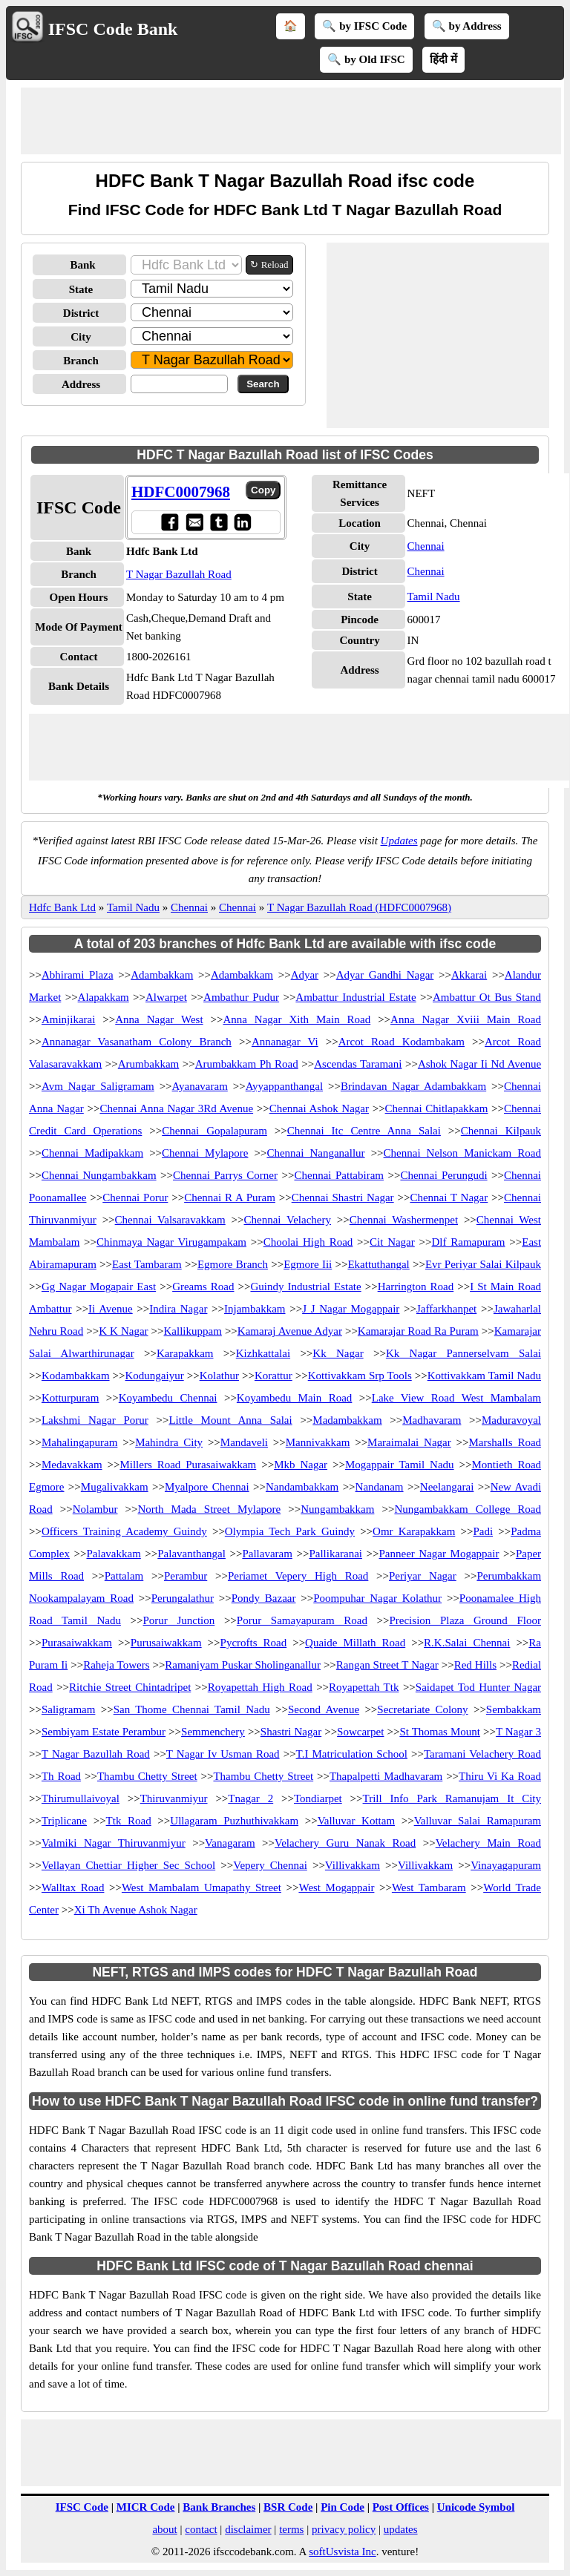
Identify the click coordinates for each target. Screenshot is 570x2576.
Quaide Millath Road (355, 1643)
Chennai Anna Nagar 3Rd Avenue (176, 1108)
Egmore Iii (308, 1264)
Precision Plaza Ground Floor (465, 1620)
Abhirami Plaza (78, 975)
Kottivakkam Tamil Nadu (484, 1375)
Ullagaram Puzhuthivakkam (234, 1821)
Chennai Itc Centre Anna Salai (364, 1131)
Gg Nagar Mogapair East (99, 1286)
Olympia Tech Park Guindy (290, 1531)
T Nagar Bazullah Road (179, 574)
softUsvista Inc (342, 2551)
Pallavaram (267, 1554)
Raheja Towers (116, 1665)
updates (401, 2529)
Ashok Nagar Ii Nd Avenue (479, 1064)
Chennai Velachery (288, 1220)
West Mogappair (336, 1887)
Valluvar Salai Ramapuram (477, 1821)
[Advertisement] (291, 121)
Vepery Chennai (270, 1865)
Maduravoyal (511, 1420)
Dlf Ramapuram (468, 1242)
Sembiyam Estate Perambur (104, 1732)
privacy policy (344, 2529)
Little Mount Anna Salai (230, 1420)
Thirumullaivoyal (80, 1798)
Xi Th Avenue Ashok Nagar (135, 1910)
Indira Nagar (178, 1309)
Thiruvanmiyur (174, 1798)
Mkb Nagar (300, 1465)
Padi (483, 1531)
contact (201, 2529)
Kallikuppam (193, 1331)
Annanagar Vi (285, 1042)
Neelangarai (447, 1487)
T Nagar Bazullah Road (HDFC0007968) (359, 907)
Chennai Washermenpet (404, 1220)
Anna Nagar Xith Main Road (296, 1019)
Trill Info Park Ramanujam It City (452, 1798)
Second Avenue (323, 1709)
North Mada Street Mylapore (209, 1509)
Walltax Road (73, 1887)
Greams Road (203, 1286)
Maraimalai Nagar (409, 1442)
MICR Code (146, 2507)
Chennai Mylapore (205, 1153)
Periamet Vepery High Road (298, 1576)
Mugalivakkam (114, 1487)
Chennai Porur (135, 1197)
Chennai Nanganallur (315, 1153)
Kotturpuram (70, 1398)
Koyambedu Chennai (168, 1398)
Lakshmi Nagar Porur (95, 1420)
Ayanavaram (200, 1086)
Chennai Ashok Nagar (319, 1108)
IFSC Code (82, 2507)
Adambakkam (162, 975)
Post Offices (401, 2507)
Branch (81, 361)
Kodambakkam (76, 1375)
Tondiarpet (318, 1798)
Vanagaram (230, 1843)
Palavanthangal (191, 1554)
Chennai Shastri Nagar (343, 1197)
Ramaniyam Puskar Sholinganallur (243, 1665)
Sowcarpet (360, 1732)
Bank (82, 265)
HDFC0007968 (180, 492)
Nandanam (380, 1487)
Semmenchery (213, 1732)
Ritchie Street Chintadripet (130, 1687)
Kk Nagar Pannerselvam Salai (463, 1353)
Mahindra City (169, 1442)
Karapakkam (185, 1353)
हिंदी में (443, 59)
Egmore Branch (232, 1264)
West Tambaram (429, 1887)
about (164, 2529)
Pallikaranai (335, 1554)
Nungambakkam (337, 1509)
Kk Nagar (337, 1353)
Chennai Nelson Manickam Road (462, 1153)
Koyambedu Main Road (295, 1398)
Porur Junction (178, 1620)
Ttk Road (128, 1821)
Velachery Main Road (488, 1843)
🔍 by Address (467, 26)
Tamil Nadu (433, 596)
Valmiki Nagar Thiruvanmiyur (114, 1843)
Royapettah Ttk (364, 1687)
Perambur (185, 1576)
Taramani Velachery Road (482, 1754)
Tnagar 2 (250, 1798)
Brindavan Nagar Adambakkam (413, 1086)
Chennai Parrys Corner (225, 1175)
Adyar (305, 975)
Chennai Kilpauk (501, 1131)
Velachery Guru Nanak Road (345, 1843)
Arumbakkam (148, 1064)
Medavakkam (72, 1465)
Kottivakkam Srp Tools (360, 1375)
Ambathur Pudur (241, 997)
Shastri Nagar (291, 1732)
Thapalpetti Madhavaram (386, 1776)
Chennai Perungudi (443, 1175)
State (81, 289)
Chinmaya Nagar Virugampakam (171, 1242)
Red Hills (475, 1665)
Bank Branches (219, 2507)
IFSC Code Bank (113, 29)
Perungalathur (182, 1598)
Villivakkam (352, 1865)
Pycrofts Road (253, 1643)
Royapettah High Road (260, 1687)
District (81, 313)
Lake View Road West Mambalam (456, 1398)
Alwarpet (166, 997)
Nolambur (95, 1509)
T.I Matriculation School (351, 1754)
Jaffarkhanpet (446, 1309)
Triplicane (64, 1821)
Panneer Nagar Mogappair (439, 1554)
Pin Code (342, 2507)
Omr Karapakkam (414, 1531)
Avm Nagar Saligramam (98, 1086)
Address (81, 384)
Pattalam (124, 1576)
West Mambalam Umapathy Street (201, 1887)
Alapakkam (103, 997)
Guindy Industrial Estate (305, 1286)
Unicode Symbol (476, 2507)
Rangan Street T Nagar (387, 1665)
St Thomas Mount (439, 1732)
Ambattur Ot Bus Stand (487, 997)
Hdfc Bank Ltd (62, 907)
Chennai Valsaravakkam (170, 1220)
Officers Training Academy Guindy (124, 1531)
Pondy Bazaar (264, 1598)
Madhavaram (431, 1420)
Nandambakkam (302, 1487)
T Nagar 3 (518, 1732)
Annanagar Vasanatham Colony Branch (137, 1042)
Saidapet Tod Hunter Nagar (478, 1687)
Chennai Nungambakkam (99, 1175)
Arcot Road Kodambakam (401, 1042)
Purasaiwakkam (77, 1643)
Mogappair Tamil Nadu (399, 1465)
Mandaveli (244, 1442)
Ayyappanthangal (284, 1086)
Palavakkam (113, 1554)
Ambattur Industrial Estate (355, 997)
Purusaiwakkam (166, 1643)
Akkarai (469, 975)
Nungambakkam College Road (467, 1509)
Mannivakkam (318, 1442)
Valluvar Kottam (356, 1821)
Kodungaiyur (154, 1375)
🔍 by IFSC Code (364, 26)
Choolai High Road (308, 1242)
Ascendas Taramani (358, 1064)
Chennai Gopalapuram (214, 1131)
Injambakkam (254, 1309)
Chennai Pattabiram (339, 1175)
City (81, 337)
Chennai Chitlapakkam (436, 1108)
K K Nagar (123, 1331)
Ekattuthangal (378, 1264)
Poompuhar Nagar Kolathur (377, 1598)
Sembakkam (513, 1709)
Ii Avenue (110, 1309)
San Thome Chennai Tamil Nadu (192, 1709)
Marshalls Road (504, 1442)
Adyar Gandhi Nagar (385, 975)
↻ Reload (269, 264)
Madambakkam (346, 1420)
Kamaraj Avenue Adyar (290, 1331)
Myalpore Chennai (207, 1487)
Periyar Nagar (422, 1576)
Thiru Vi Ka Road (500, 1776)
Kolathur (219, 1375)
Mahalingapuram (79, 1442)
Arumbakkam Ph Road (246, 1064)
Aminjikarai (68, 1019)
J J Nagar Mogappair (350, 1309)
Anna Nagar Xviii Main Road (465, 1019)
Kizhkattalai (263, 1353)
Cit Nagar (392, 1242)
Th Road (61, 1776)
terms (291, 2529)
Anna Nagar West (159, 1019)
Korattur (273, 1375)
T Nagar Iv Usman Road (223, 1754)
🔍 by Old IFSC (365, 59)
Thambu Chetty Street (147, 1776)
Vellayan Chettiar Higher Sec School (128, 1865)
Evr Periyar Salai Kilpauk (483, 1264)
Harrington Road (416, 1286)
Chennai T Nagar (449, 1197)
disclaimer (248, 2529)
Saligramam (68, 1709)
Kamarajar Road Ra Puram (418, 1331)
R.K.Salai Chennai (467, 1643)
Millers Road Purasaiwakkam (187, 1465)
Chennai (426, 546)
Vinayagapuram (506, 1865)
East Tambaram (147, 1264)
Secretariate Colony (422, 1709)
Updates (399, 841)
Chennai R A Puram (229, 1197)
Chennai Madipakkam (92, 1153)
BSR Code (287, 2507)
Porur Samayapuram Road (302, 1620)
